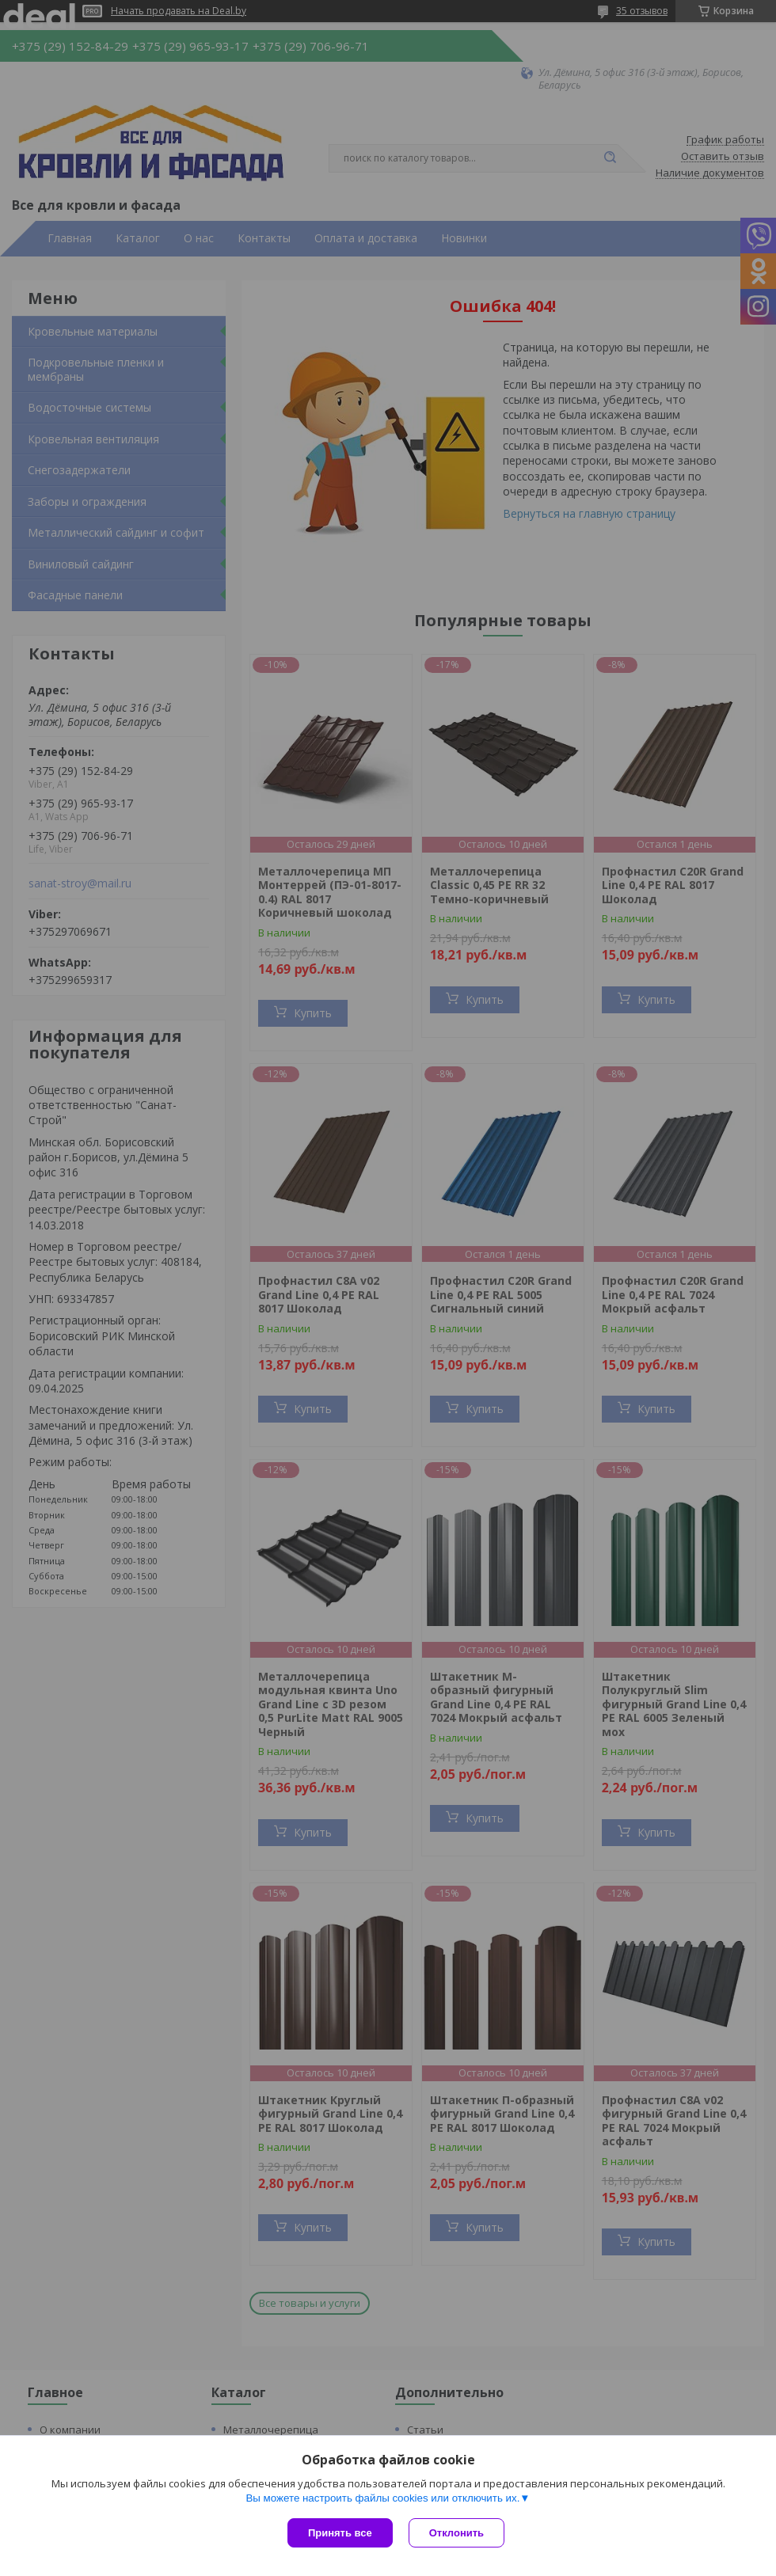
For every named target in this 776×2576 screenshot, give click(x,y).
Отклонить (456, 2533)
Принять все (340, 2533)
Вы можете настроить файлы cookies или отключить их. (382, 2498)
